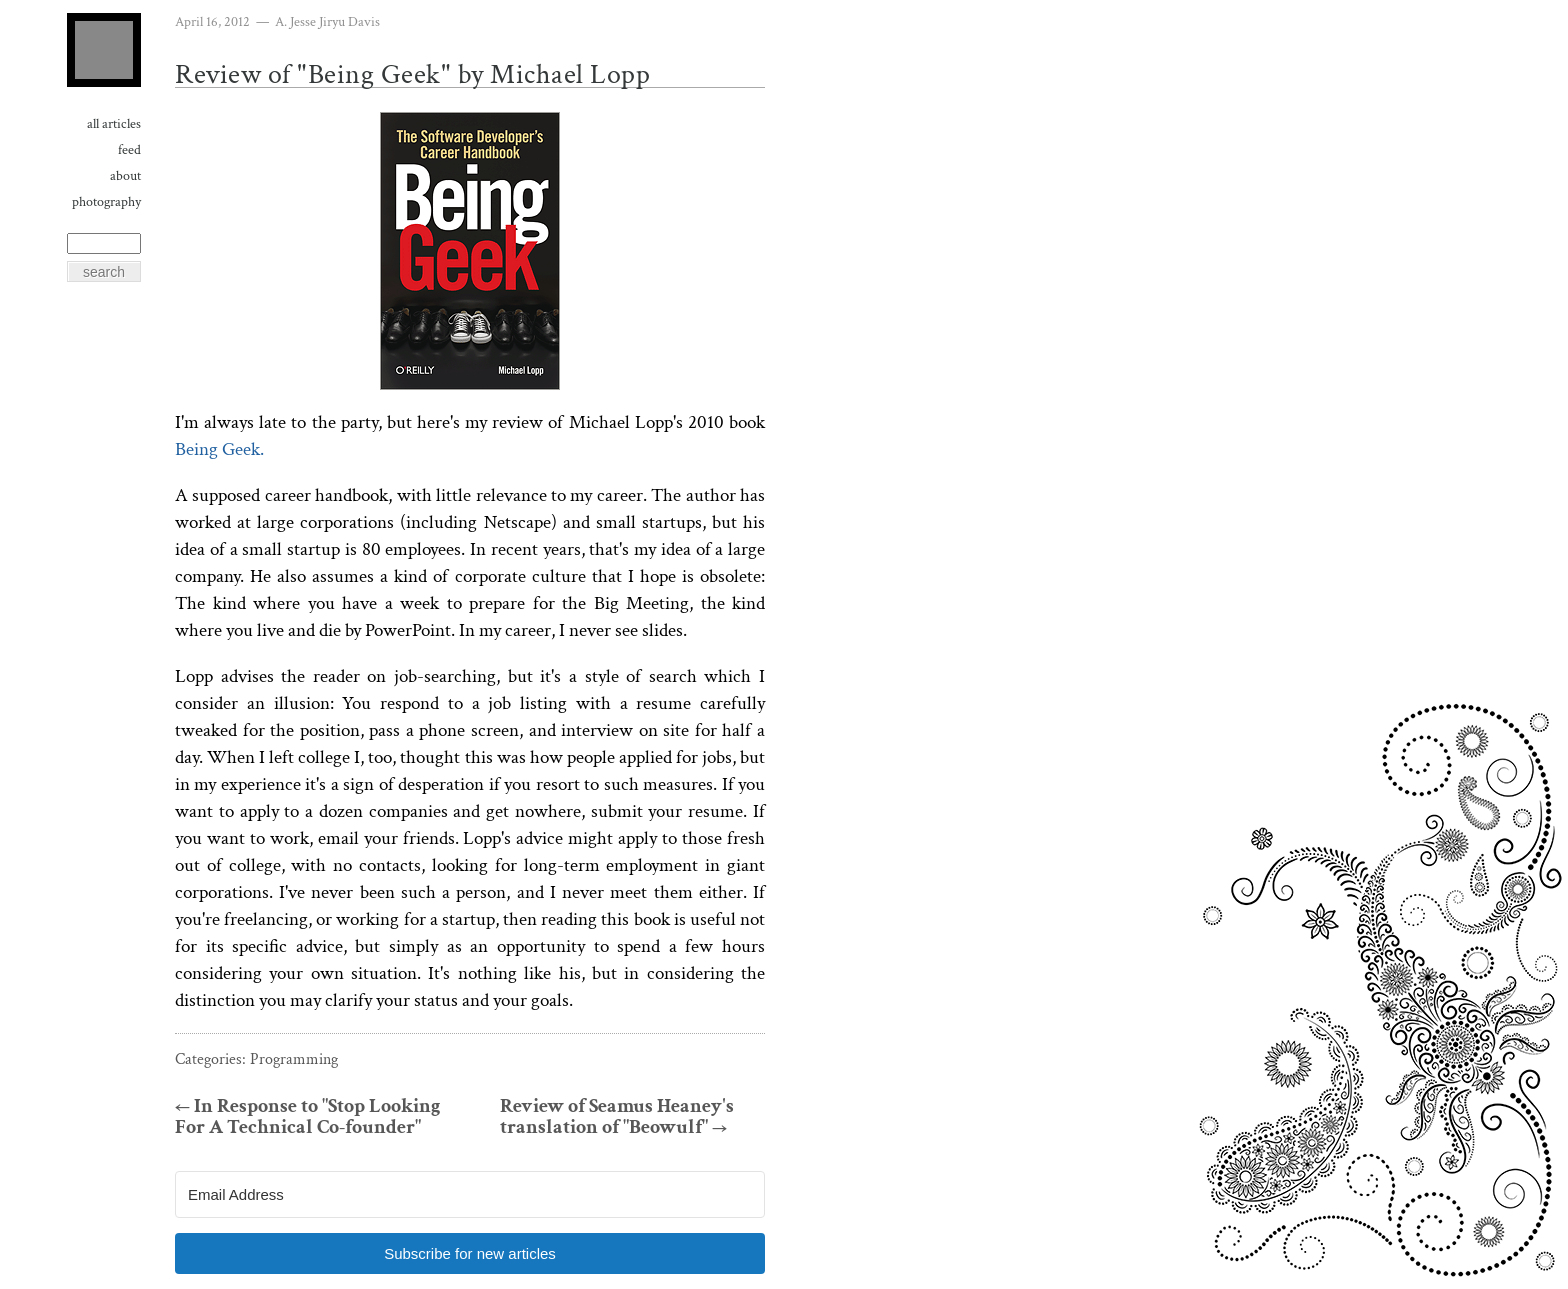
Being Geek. (219, 449)
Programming (294, 1059)
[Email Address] (470, 1194)
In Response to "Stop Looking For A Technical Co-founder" (307, 1117)
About (125, 176)
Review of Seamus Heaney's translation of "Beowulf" (617, 1117)
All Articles (114, 124)
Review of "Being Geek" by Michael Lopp (412, 74)
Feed (129, 150)
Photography (106, 202)
